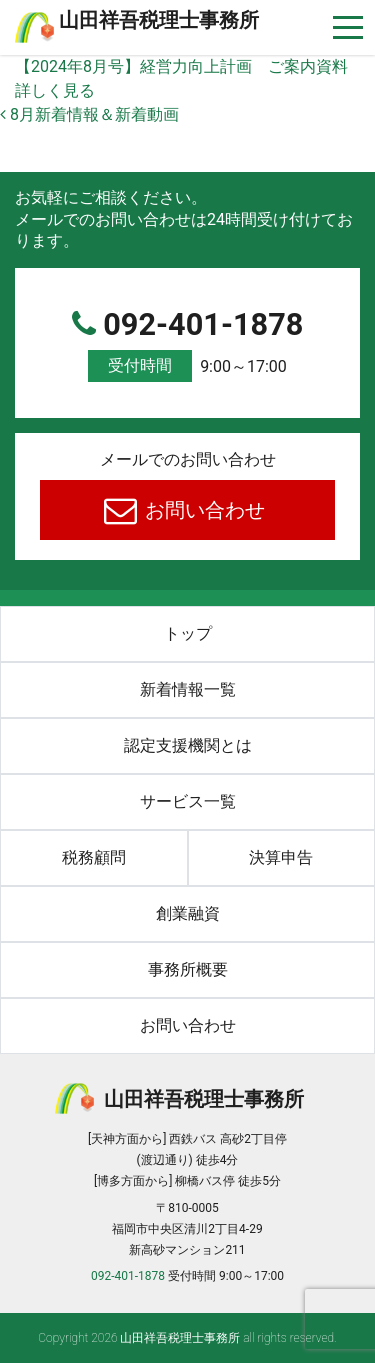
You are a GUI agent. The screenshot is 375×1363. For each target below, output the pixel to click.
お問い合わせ (202, 510)
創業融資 (188, 913)
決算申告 (281, 857)
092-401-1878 (187, 345)
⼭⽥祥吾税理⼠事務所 (159, 20)
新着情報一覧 (188, 689)
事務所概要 (188, 969)
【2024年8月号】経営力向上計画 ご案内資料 (181, 66)
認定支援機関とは (188, 745)
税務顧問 (94, 857)
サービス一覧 (188, 801)
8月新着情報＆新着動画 (89, 114)
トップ (188, 633)
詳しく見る (55, 90)
